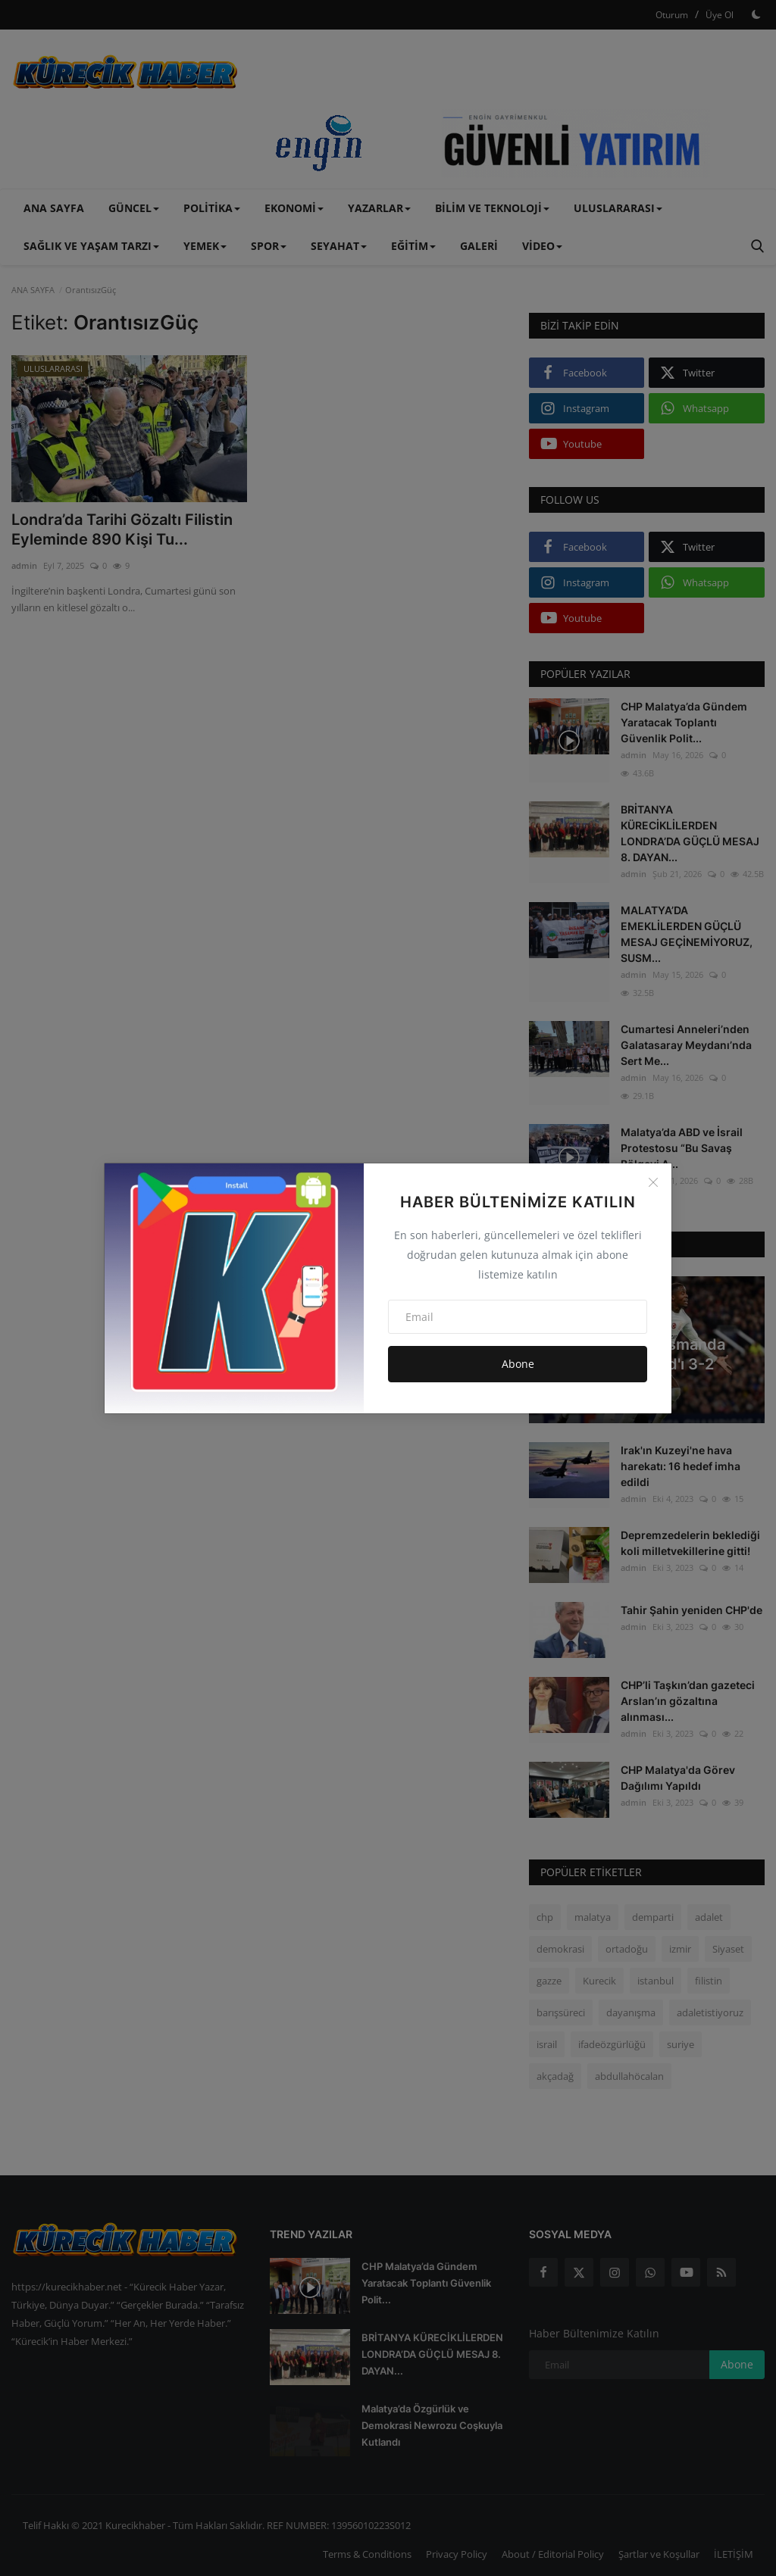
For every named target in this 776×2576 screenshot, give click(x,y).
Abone (518, 1364)
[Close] (653, 1182)
